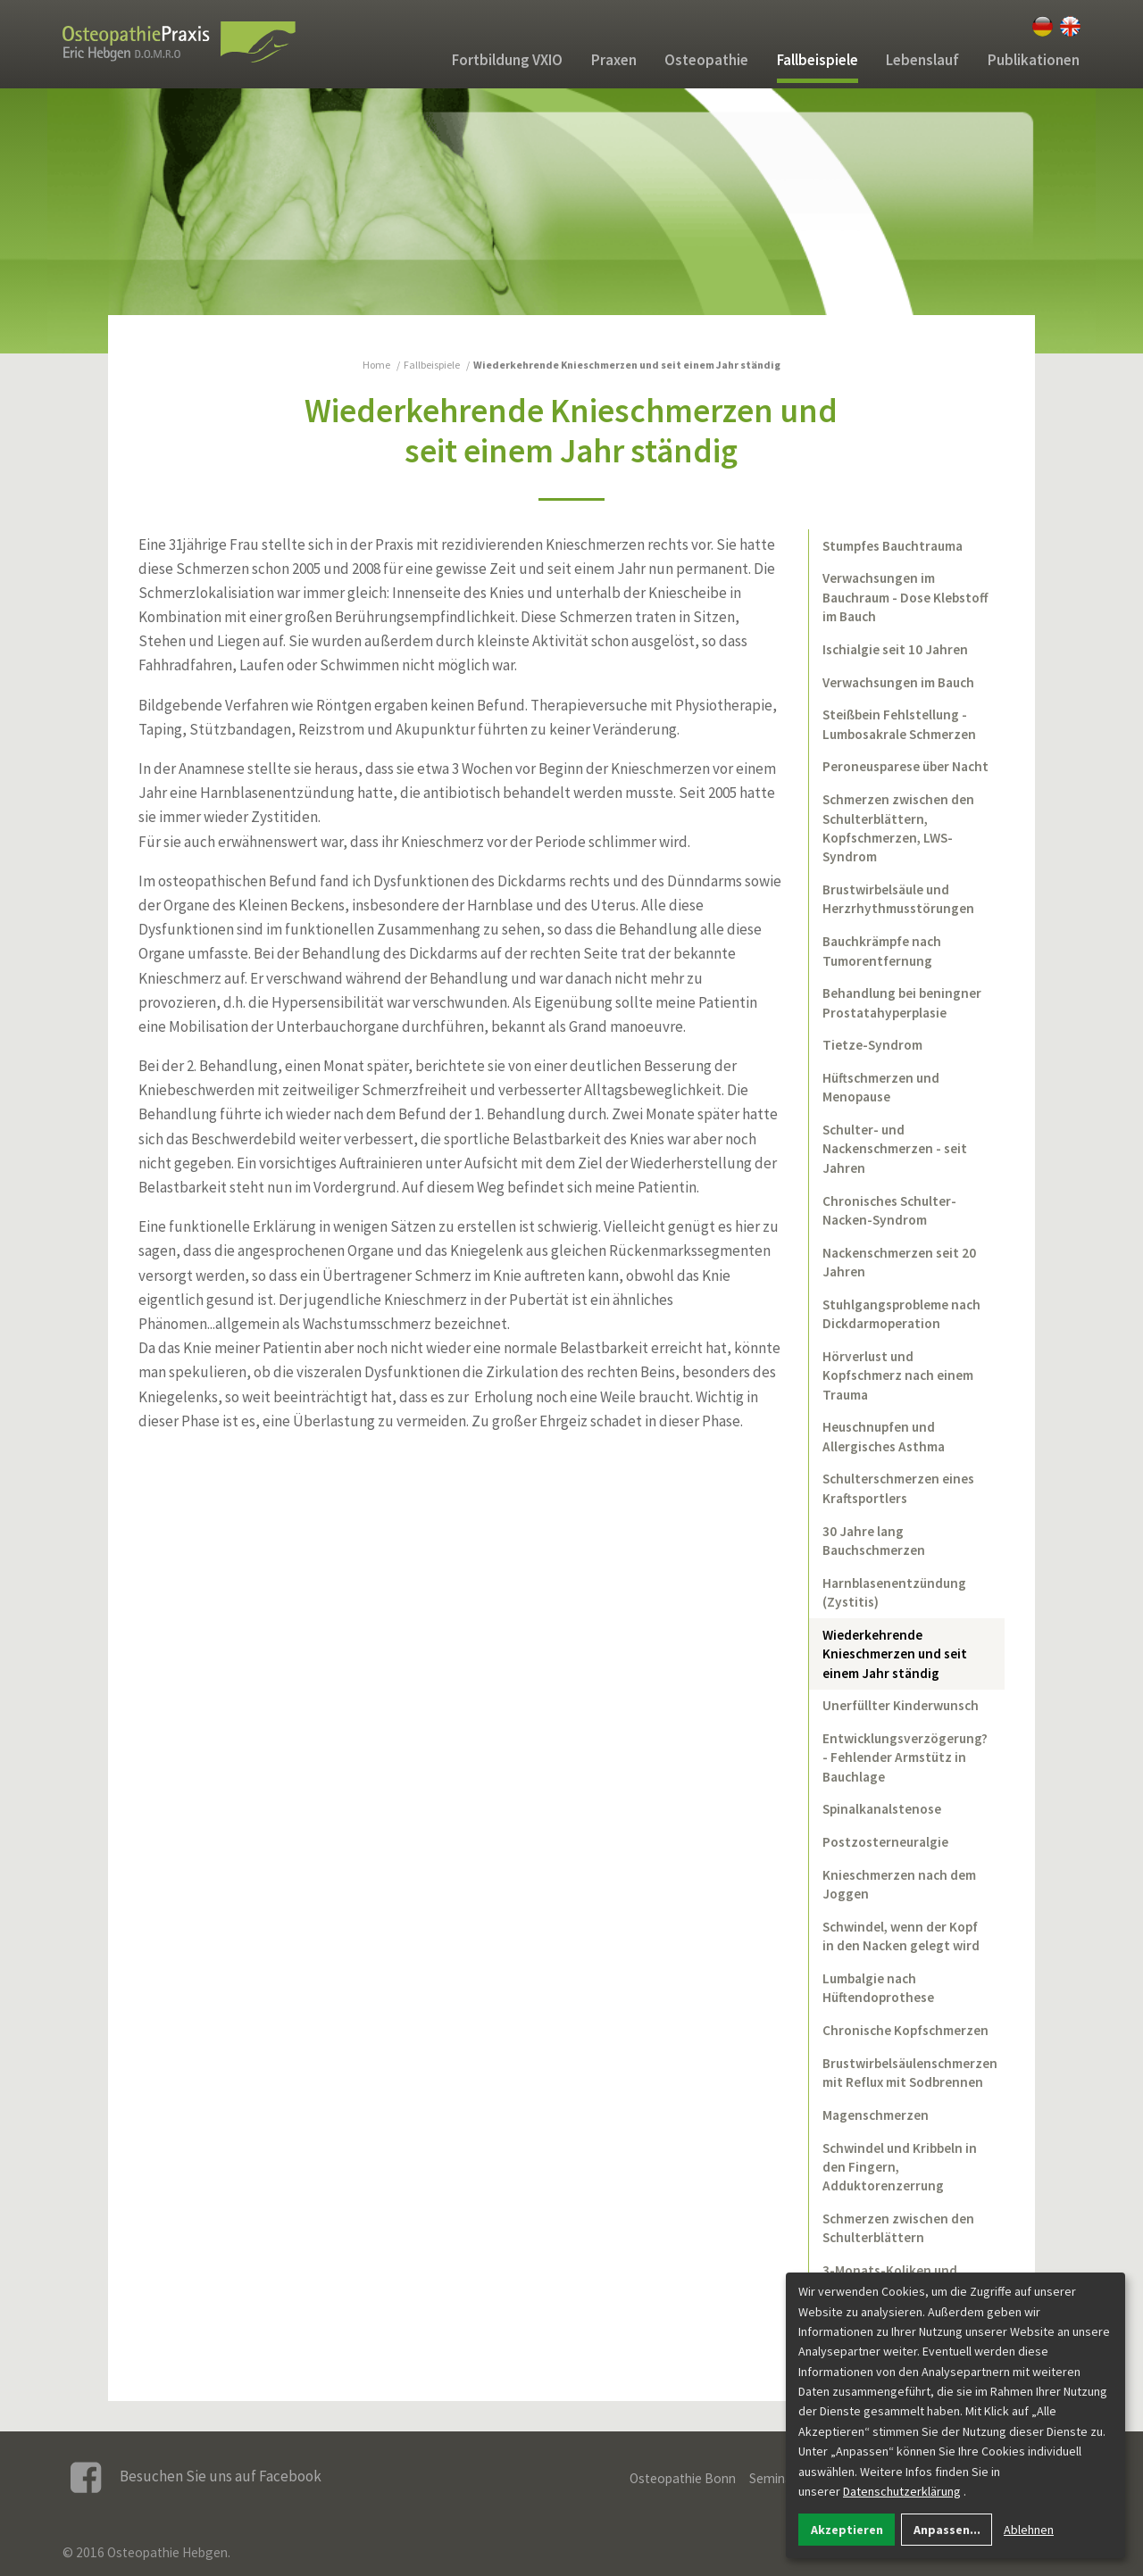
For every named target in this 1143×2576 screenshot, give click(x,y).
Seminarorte (785, 2478)
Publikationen (1034, 60)
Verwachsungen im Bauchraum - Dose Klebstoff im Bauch (905, 597)
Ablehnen (1029, 2530)
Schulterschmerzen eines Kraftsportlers (898, 1488)
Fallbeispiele (817, 60)
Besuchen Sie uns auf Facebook (196, 2477)
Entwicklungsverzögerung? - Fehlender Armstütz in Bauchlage (905, 1757)
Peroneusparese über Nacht (905, 766)
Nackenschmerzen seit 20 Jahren (899, 1262)
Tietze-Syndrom (872, 1044)
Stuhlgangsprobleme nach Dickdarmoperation (901, 1314)
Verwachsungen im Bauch (898, 682)
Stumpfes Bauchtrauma (892, 545)
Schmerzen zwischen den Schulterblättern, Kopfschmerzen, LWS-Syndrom (898, 828)
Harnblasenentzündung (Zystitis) (894, 1592)
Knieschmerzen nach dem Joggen (899, 1884)
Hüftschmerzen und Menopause (880, 1087)
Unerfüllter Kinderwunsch (900, 1705)
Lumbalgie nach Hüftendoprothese (878, 1988)
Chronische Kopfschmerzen (905, 2030)
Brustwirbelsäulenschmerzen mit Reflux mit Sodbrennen (909, 2072)
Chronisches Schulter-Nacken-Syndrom (889, 1210)
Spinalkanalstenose (881, 1808)
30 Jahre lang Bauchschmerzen (873, 1540)
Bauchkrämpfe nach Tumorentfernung (881, 950)
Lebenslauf (922, 60)
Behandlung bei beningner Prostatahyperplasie (901, 1002)
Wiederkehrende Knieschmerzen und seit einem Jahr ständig (894, 1654)
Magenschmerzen (875, 2115)
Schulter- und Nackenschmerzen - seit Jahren (894, 1148)
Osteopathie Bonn (683, 2478)
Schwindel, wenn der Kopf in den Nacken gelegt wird (901, 1936)
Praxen (614, 60)
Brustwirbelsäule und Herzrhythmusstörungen (898, 899)
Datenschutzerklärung (902, 2491)
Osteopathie (706, 60)
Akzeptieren (847, 2530)
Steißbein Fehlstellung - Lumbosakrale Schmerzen (899, 724)
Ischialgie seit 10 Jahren (895, 649)
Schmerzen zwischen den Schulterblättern (898, 2228)
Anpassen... (947, 2530)
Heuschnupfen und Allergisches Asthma (883, 1436)
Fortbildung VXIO (507, 60)
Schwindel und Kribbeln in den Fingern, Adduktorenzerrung (899, 2167)
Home (376, 364)
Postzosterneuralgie (885, 1841)
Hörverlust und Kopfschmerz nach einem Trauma (897, 1375)
